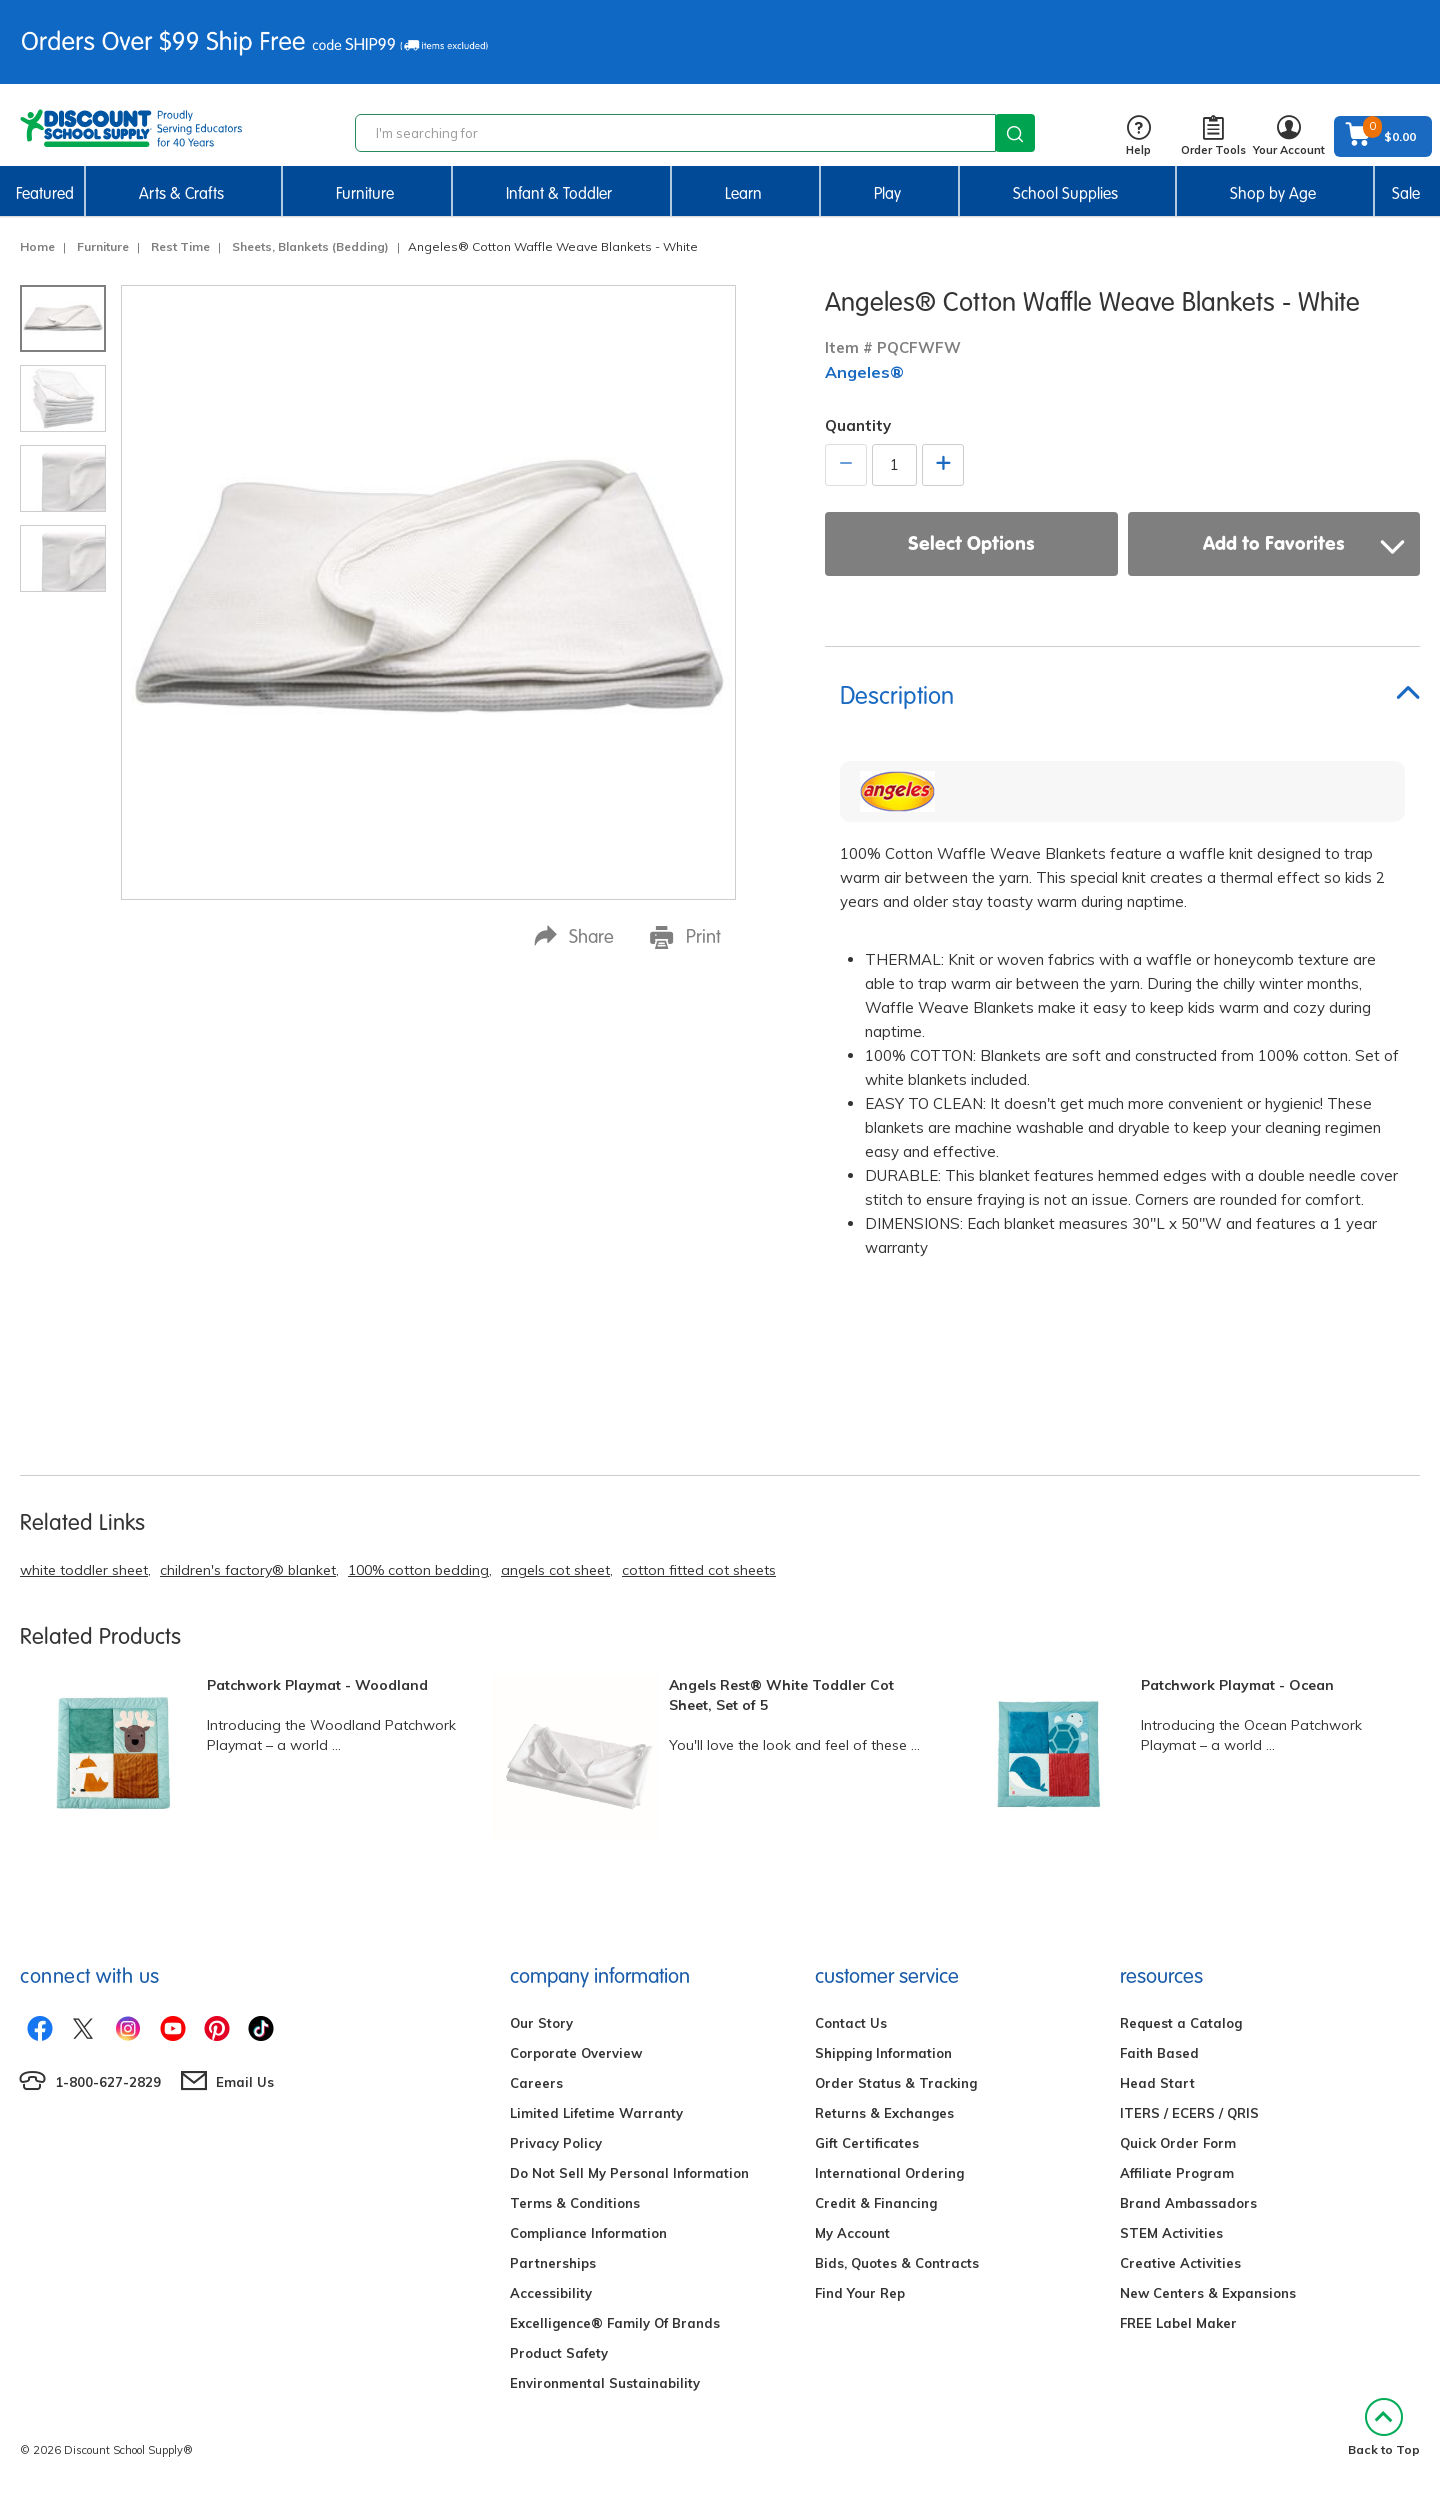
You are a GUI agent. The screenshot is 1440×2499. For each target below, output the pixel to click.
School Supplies (1065, 193)
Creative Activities (1180, 2263)
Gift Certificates (867, 2143)
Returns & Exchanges (884, 2113)
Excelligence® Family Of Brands (615, 2323)
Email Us (245, 2082)
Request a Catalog (1181, 2023)
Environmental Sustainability (605, 2383)
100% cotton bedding (418, 1570)
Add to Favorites (1304, 543)
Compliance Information (588, 2233)
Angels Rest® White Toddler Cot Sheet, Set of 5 (781, 1695)
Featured (45, 193)
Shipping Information (883, 2053)
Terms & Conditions (575, 2203)
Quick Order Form (1178, 2143)
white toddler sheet (84, 1570)
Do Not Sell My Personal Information (629, 2173)
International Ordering (889, 2173)
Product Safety (559, 2353)
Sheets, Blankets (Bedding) (310, 246)
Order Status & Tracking (896, 2083)
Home (37, 246)
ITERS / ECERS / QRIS (1189, 2113)
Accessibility (551, 2293)
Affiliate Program (1177, 2173)
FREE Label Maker (1178, 2323)
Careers (536, 2083)
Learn (743, 193)
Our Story (541, 2023)
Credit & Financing (876, 2203)
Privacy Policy (556, 2143)
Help (1138, 136)
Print (685, 937)
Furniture (365, 193)
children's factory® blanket (248, 1570)
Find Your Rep (860, 2293)
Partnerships (553, 2263)
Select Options (971, 543)
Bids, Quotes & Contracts (897, 2263)
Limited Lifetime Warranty (596, 2113)
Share (574, 936)
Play (887, 193)
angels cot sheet (555, 1570)
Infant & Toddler (559, 193)
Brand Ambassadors (1188, 2203)
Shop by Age (1273, 193)
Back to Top (1384, 2427)
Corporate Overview (576, 2053)
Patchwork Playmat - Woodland (317, 1685)
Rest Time (180, 246)
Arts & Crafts (181, 193)
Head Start (1157, 2083)
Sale (1406, 193)
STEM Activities (1171, 2233)
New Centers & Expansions (1208, 2293)
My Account (852, 2233)
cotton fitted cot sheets (699, 1570)
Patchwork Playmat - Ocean (1237, 1685)
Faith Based (1159, 2053)
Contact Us (851, 2023)
